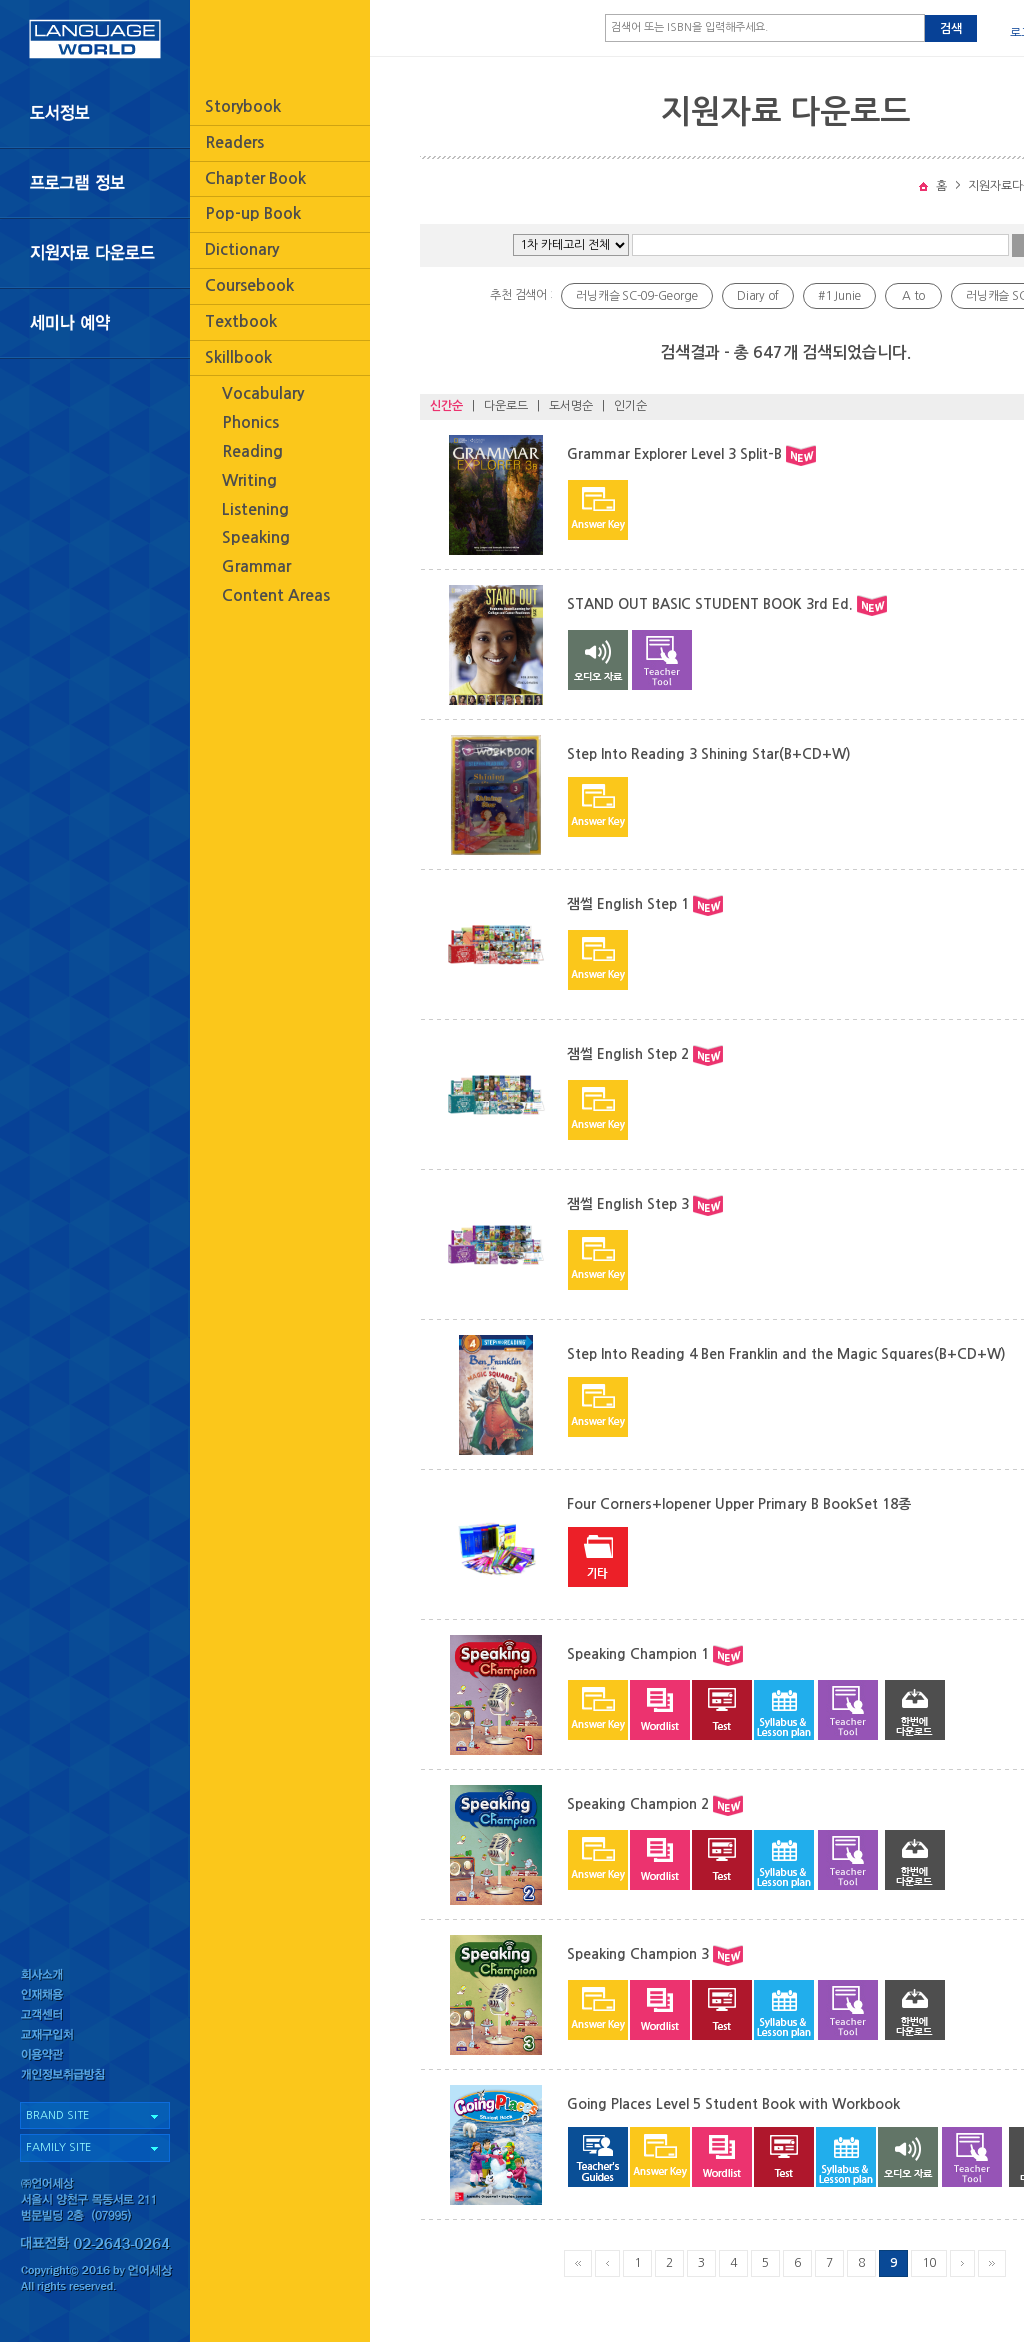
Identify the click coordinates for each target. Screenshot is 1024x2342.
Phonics (250, 422)
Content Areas (276, 595)
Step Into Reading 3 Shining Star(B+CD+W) (709, 754)
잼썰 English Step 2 (628, 1054)
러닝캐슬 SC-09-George (637, 296)
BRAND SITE (57, 2115)
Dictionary (242, 249)
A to (913, 296)
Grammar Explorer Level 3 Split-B (674, 454)
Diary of (758, 296)
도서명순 (571, 406)
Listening (255, 509)
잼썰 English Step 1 (628, 904)
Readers (234, 142)
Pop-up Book (253, 213)
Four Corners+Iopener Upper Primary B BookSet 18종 (739, 1504)
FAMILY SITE (58, 2147)
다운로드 (506, 406)
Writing (249, 480)
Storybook (243, 106)
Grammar (256, 566)
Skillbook (238, 357)
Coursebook (249, 285)
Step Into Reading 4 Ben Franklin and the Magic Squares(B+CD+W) (786, 1354)
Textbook (241, 321)
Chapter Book (255, 178)
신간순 (446, 406)
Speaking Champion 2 (638, 1804)
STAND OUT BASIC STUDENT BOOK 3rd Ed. (710, 604)
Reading (252, 451)
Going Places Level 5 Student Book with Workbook (733, 2104)
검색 (951, 29)
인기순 (630, 406)
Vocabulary (263, 393)
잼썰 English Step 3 (628, 1204)
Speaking (256, 537)
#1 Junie (839, 296)
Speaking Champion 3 (638, 1954)
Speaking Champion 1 (638, 1654)
